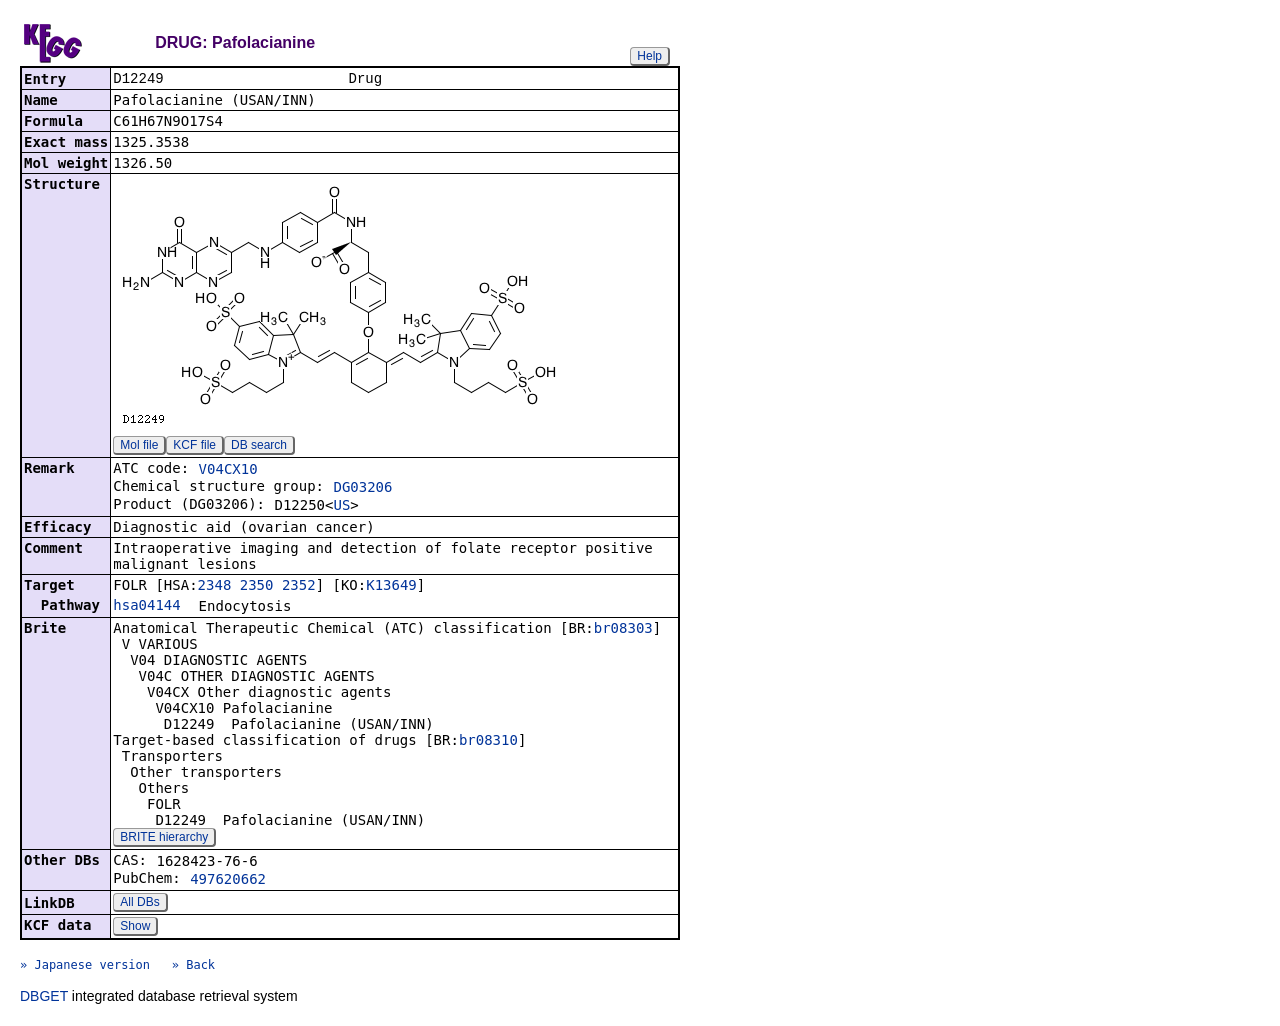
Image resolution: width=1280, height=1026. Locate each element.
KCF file (194, 447)
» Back (193, 967)
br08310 (488, 742)
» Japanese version (85, 967)
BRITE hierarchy (164, 839)
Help (649, 56)
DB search (259, 447)
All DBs (139, 904)
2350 (257, 587)
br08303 (623, 630)
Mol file (139, 447)
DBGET (44, 998)
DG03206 (362, 489)
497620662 (228, 881)
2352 (299, 587)
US (341, 507)
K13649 (391, 587)
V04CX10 (228, 471)
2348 (215, 587)
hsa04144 (146, 607)
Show (135, 928)
